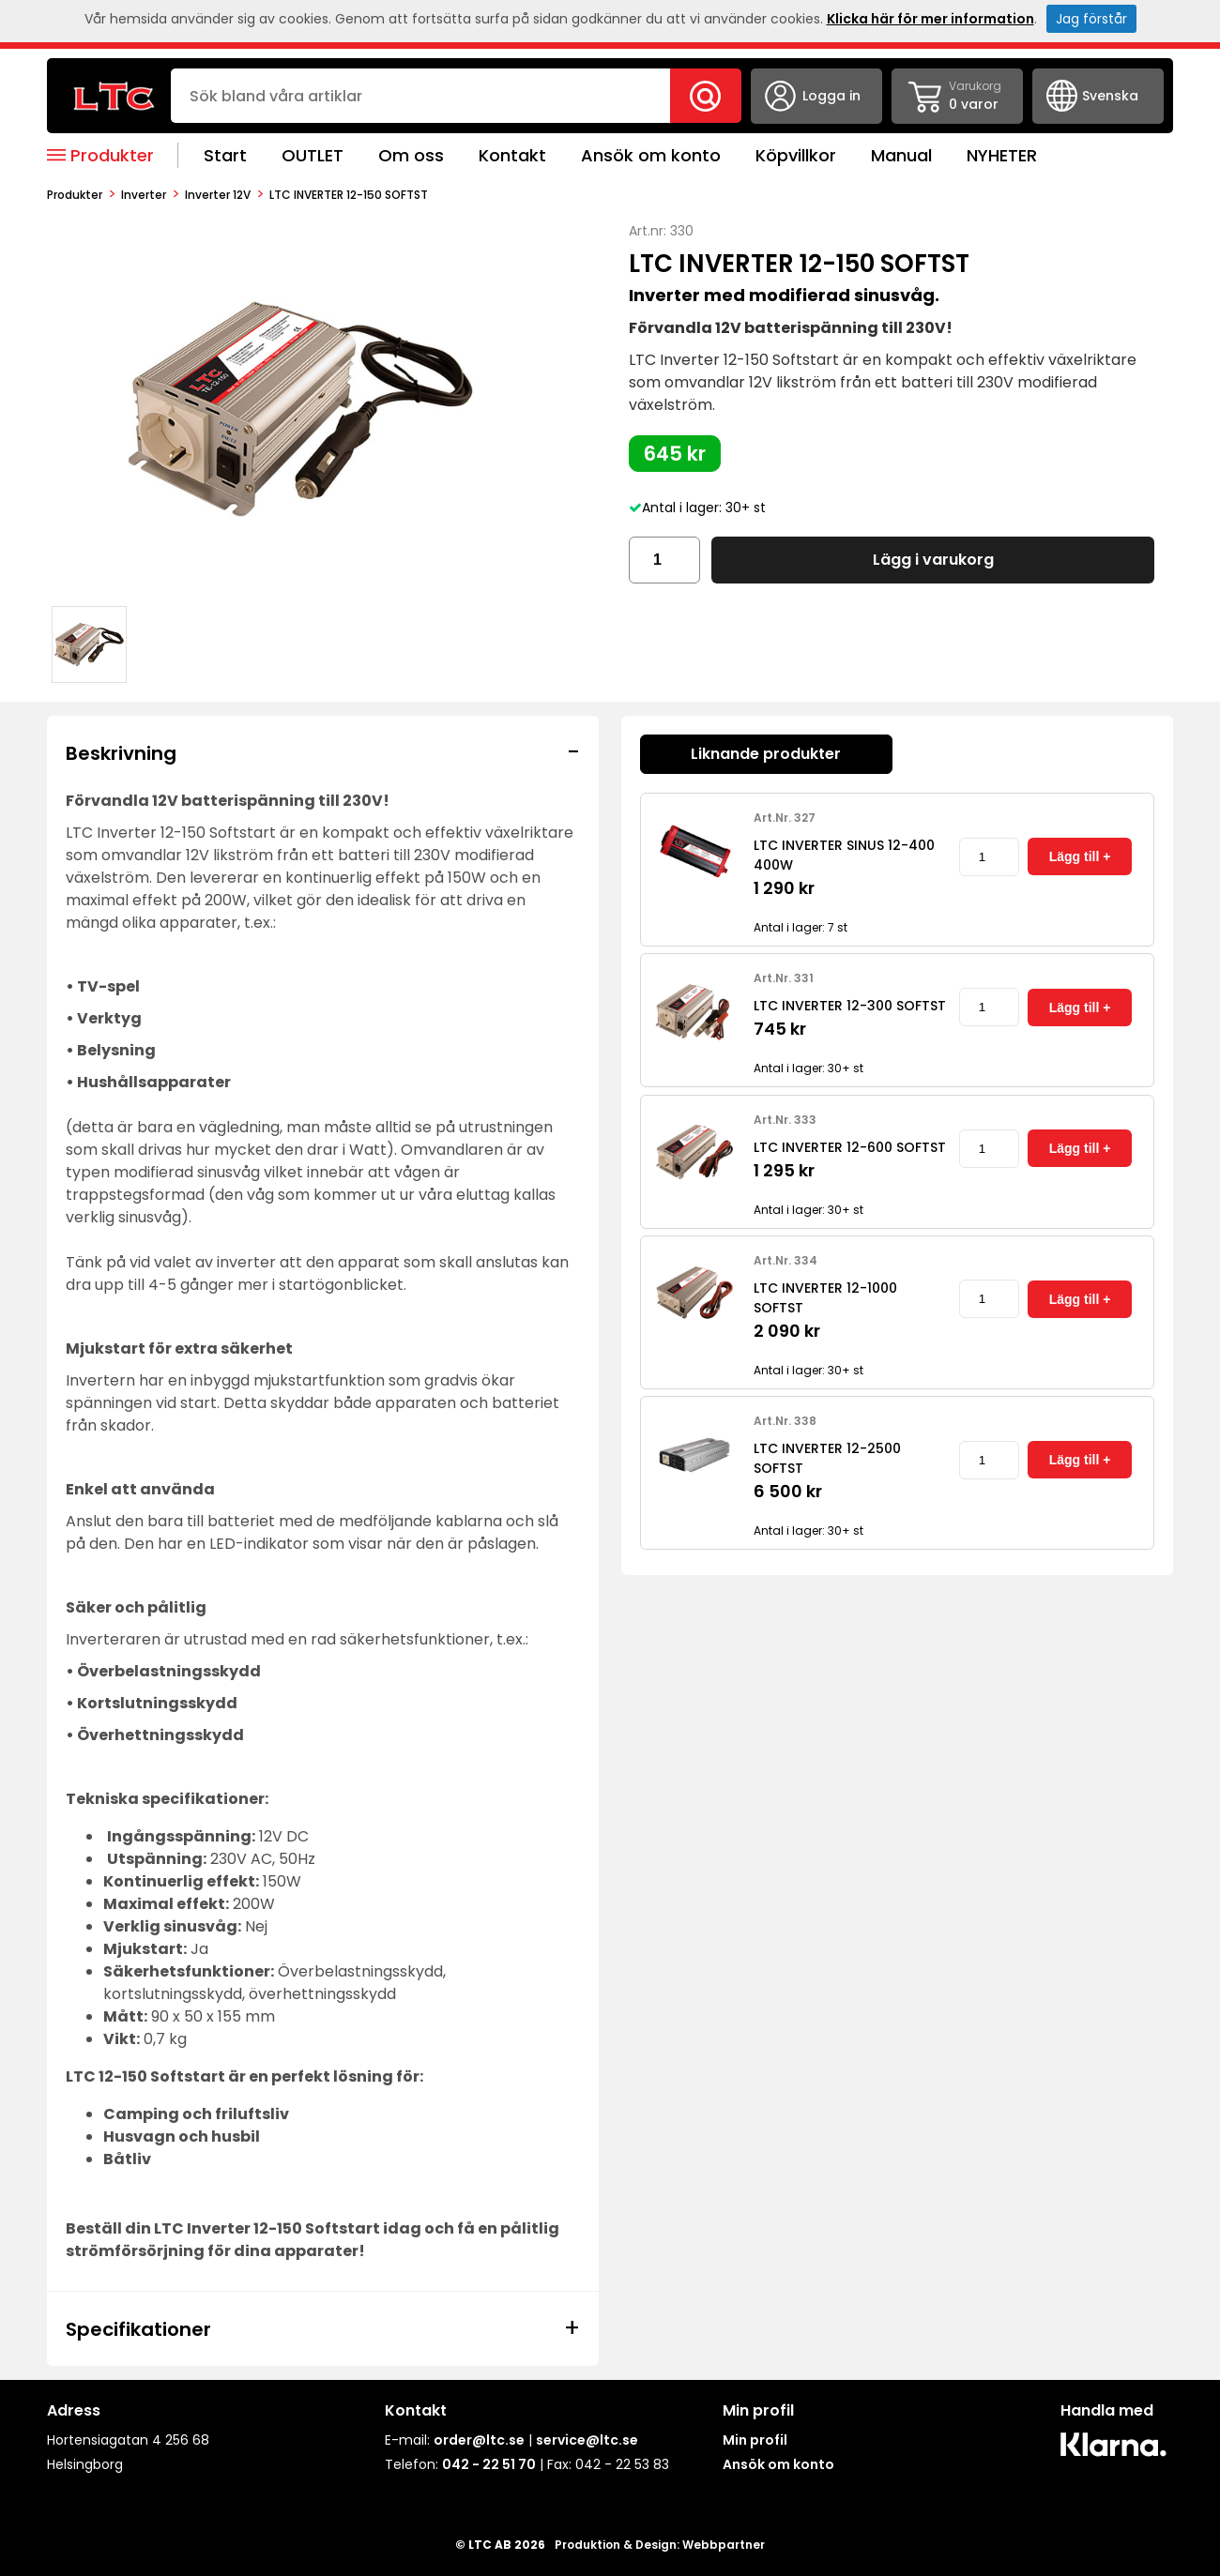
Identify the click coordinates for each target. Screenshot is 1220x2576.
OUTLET (312, 155)
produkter (74, 195)
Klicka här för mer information (930, 18)
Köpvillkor (795, 155)
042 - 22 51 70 (489, 2464)
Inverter (143, 195)
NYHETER (1002, 155)
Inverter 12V (218, 195)
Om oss (411, 155)
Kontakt (512, 155)
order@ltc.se (479, 2440)
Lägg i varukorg (933, 559)
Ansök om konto (651, 155)
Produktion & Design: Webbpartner (660, 2545)
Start (225, 155)
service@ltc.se (587, 2440)
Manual (901, 155)
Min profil (755, 2440)
